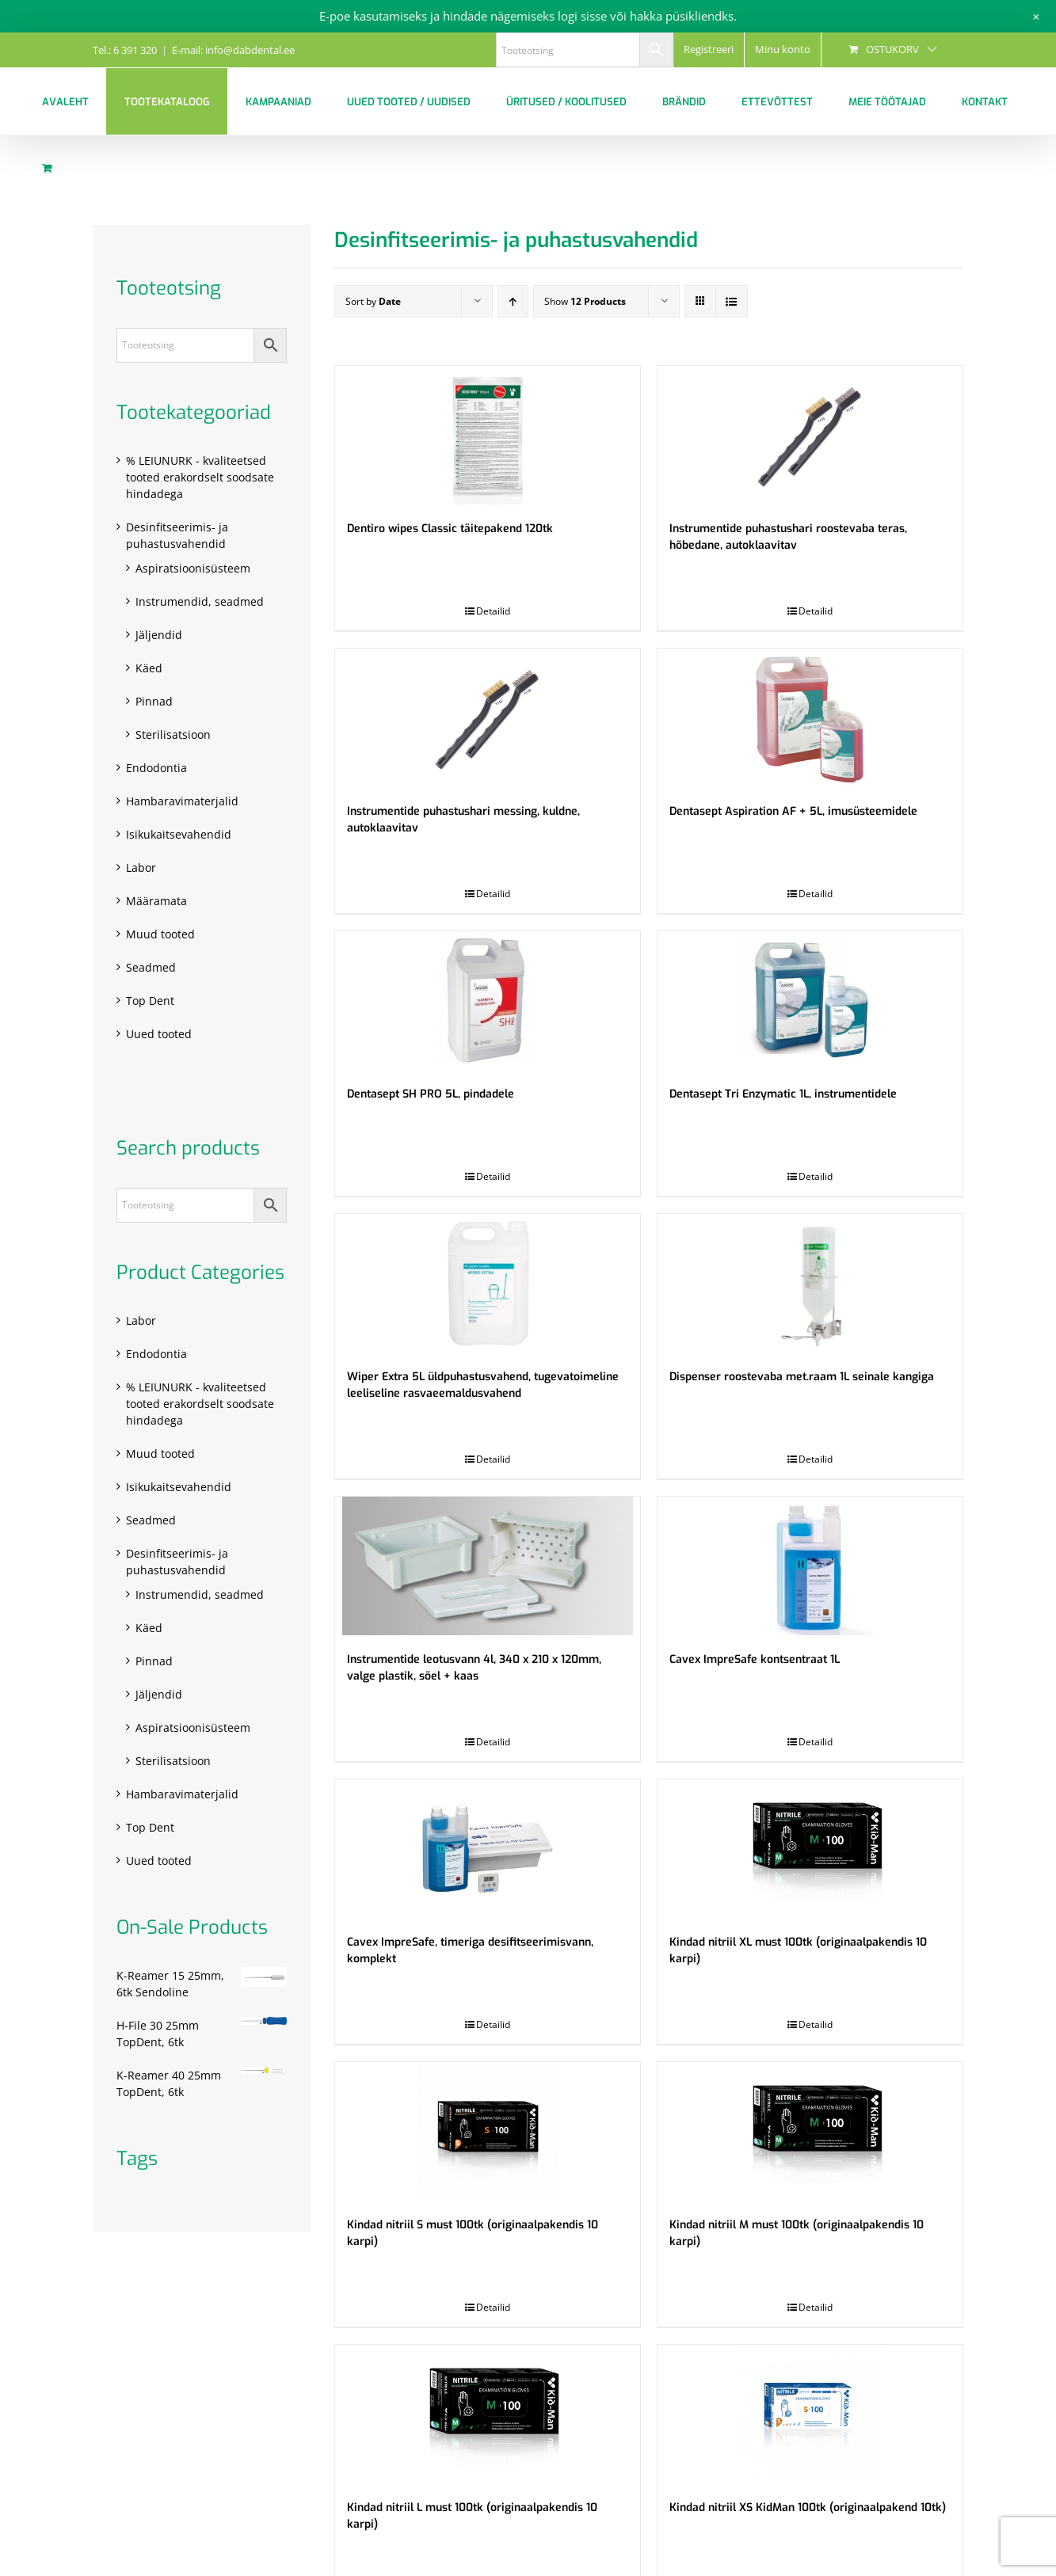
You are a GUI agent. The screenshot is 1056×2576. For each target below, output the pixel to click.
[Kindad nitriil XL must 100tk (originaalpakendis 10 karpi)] (810, 1848)
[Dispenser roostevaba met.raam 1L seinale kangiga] (810, 1283)
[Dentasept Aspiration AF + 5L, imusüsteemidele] (810, 718)
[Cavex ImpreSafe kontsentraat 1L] (810, 1566)
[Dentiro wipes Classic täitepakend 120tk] (487, 435)
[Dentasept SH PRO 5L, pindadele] (487, 1000)
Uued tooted (159, 1033)
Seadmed (151, 967)
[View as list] (731, 301)
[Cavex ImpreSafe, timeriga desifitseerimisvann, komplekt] (487, 1848)
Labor (141, 867)
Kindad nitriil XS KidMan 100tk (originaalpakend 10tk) (807, 2507)
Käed (148, 667)
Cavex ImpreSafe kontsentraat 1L (754, 1659)
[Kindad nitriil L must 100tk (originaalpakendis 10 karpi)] (487, 2414)
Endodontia (156, 767)
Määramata (156, 900)
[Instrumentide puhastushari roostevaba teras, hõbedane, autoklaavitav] (810, 435)
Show (585, 301)
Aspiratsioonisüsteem (192, 568)
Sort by (373, 301)
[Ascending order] (513, 301)
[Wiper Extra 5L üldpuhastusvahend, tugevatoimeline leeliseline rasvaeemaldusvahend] (487, 1283)
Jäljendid (158, 634)
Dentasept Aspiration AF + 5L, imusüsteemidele (793, 811)
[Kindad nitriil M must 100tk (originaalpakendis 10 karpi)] (810, 2131)
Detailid (493, 611)
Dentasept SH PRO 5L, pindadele (430, 1094)
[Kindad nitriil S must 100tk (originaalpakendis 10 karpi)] (487, 2131)
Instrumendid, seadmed (199, 601)
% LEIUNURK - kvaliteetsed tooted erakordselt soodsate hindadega (200, 477)
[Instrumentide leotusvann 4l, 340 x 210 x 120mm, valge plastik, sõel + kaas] (487, 1566)
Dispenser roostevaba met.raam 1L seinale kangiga (801, 1376)
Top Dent (150, 1000)
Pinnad (154, 701)
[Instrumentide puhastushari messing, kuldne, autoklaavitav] (487, 718)
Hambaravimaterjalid (182, 801)
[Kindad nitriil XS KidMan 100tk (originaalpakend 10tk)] (810, 2414)
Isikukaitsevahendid (178, 834)
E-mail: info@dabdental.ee (233, 50)
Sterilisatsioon (173, 734)
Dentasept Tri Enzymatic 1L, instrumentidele (783, 1094)
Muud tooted (160, 934)
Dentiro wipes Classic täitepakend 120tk (450, 528)
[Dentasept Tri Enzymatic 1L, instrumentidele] (810, 1000)
